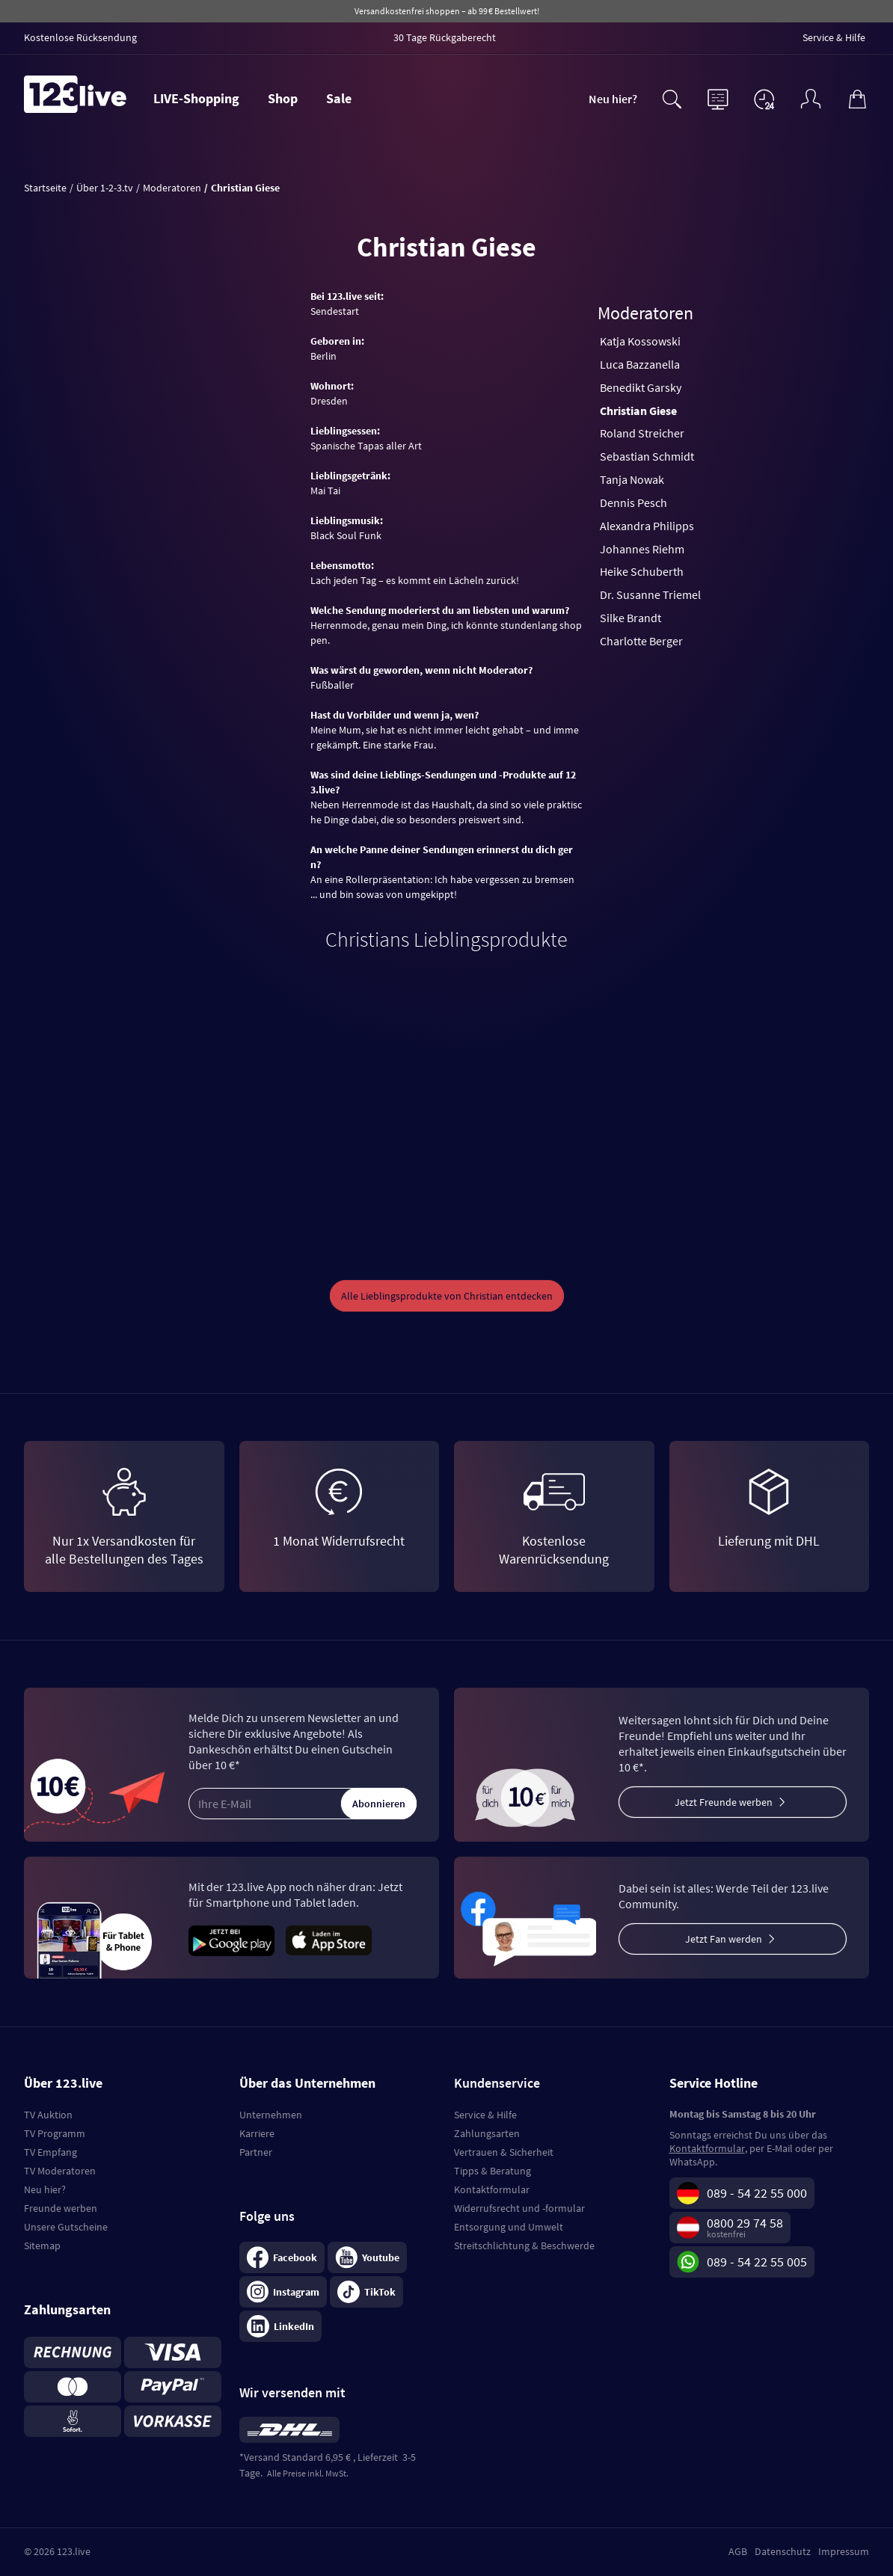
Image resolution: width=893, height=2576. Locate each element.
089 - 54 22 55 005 (757, 2261)
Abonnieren (378, 1803)
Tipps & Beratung (492, 2170)
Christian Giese (638, 410)
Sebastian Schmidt (647, 456)
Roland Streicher (642, 432)
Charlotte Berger (641, 640)
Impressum (843, 2551)
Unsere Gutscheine (66, 2227)
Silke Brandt (630, 617)
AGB (737, 2551)
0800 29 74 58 (745, 2222)
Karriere (256, 2133)
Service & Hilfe (485, 2114)
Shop (283, 98)
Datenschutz (783, 2551)
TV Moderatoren (60, 2170)
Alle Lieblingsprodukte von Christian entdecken (447, 1296)
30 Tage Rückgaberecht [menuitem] (444, 37)
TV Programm (54, 2133)
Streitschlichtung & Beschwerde (524, 2245)
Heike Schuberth (642, 571)
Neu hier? (613, 98)
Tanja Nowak (632, 479)
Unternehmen (270, 2114)
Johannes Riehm (642, 548)
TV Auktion (48, 2114)
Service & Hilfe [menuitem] (834, 37)
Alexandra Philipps (647, 525)
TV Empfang (50, 2152)
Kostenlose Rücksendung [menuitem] (80, 37)
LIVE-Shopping (196, 98)
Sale (339, 98)
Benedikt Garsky (640, 387)
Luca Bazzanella (640, 364)
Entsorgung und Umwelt (508, 2227)
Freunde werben (60, 2208)
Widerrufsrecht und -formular (519, 2208)
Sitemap (42, 2245)
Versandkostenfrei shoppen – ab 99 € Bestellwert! (447, 10)
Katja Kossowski (640, 340)
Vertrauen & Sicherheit (503, 2152)
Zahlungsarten (487, 2133)
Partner (255, 2152)
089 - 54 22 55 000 (757, 2192)
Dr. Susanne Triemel (650, 594)
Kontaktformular (492, 2189)
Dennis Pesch (633, 502)
